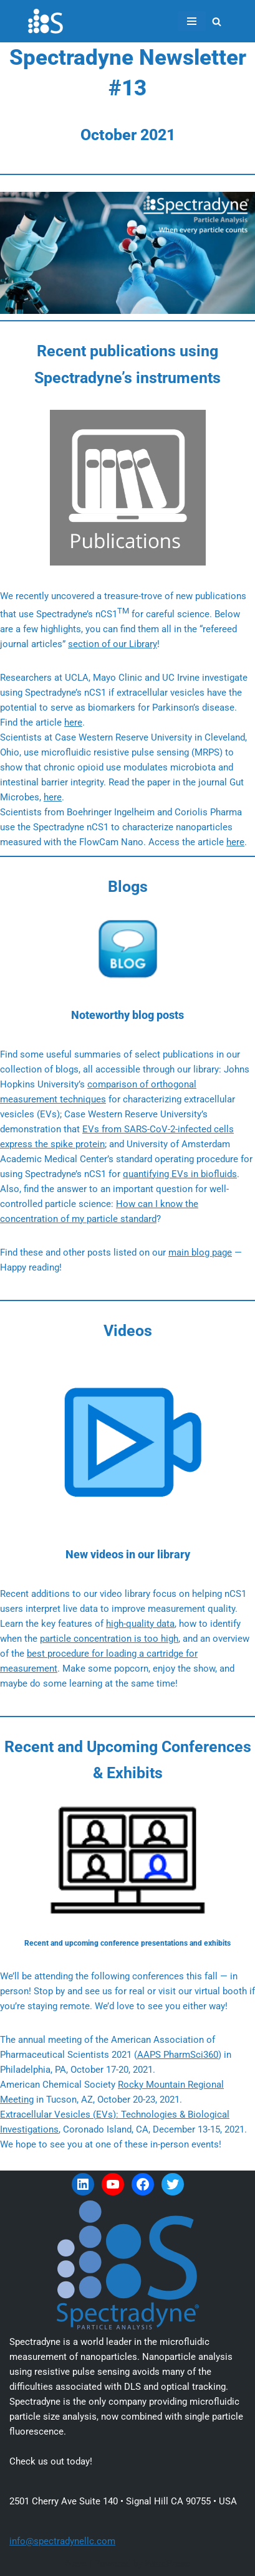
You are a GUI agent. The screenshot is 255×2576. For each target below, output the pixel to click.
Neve (76, 2563)
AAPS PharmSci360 (177, 2054)
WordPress (167, 2563)
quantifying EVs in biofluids (180, 1174)
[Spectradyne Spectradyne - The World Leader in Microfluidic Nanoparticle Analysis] (45, 21)
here (73, 722)
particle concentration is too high (109, 1638)
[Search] (216, 21)
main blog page (200, 1252)
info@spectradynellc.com (62, 2541)
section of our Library (112, 644)
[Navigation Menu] (192, 21)
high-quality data (140, 1623)
